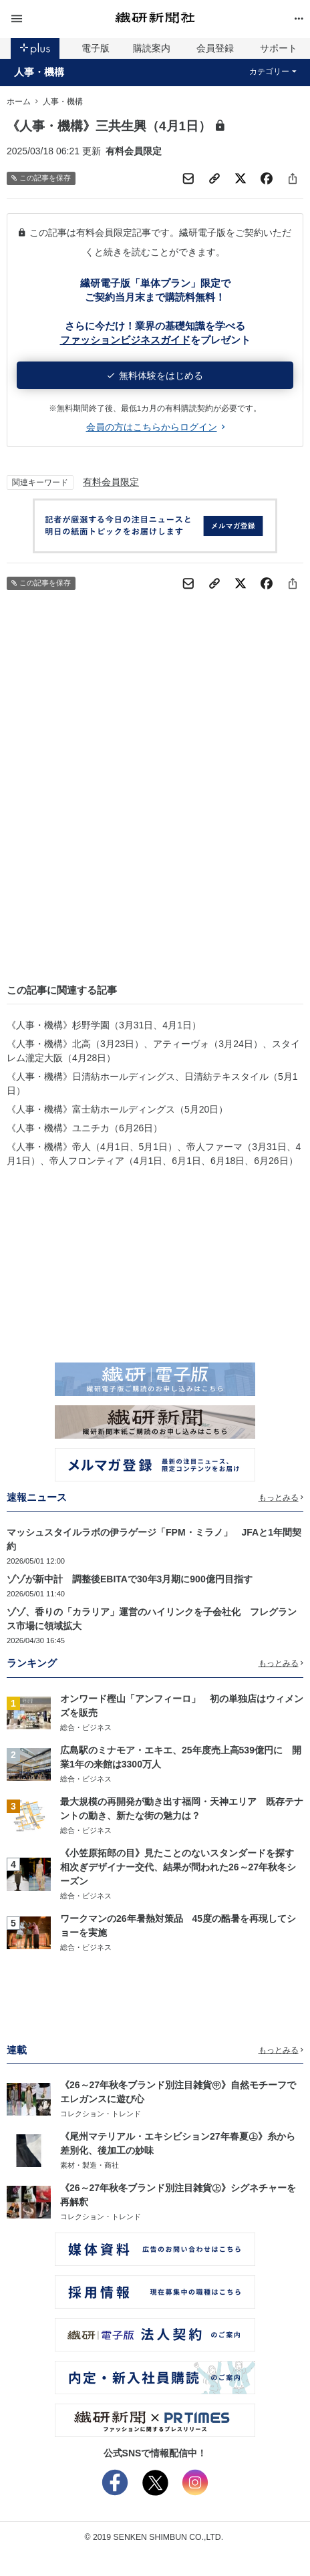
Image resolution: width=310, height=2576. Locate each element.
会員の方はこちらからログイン (155, 427)
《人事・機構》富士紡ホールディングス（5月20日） (117, 1109)
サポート (278, 48)
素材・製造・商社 (89, 2165)
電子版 (96, 48)
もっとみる (281, 1497)
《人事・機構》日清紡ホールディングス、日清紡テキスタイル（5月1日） (152, 1083)
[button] (56, 19)
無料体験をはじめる (155, 375)
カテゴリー (273, 71)
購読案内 (151, 48)
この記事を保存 (41, 178)
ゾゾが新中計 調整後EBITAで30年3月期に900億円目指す (130, 1579)
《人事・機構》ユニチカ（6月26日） (84, 1128)
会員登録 (215, 48)
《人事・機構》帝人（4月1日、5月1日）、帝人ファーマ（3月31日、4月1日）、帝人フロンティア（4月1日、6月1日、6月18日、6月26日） (154, 1153)
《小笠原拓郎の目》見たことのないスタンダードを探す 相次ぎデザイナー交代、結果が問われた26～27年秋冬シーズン (181, 1867)
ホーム (19, 101)
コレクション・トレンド (100, 2114)
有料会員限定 (111, 481)
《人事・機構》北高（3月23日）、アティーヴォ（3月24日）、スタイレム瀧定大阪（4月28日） (153, 1050)
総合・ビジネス (86, 1727)
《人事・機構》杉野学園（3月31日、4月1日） (104, 1025)
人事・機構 (39, 72)
